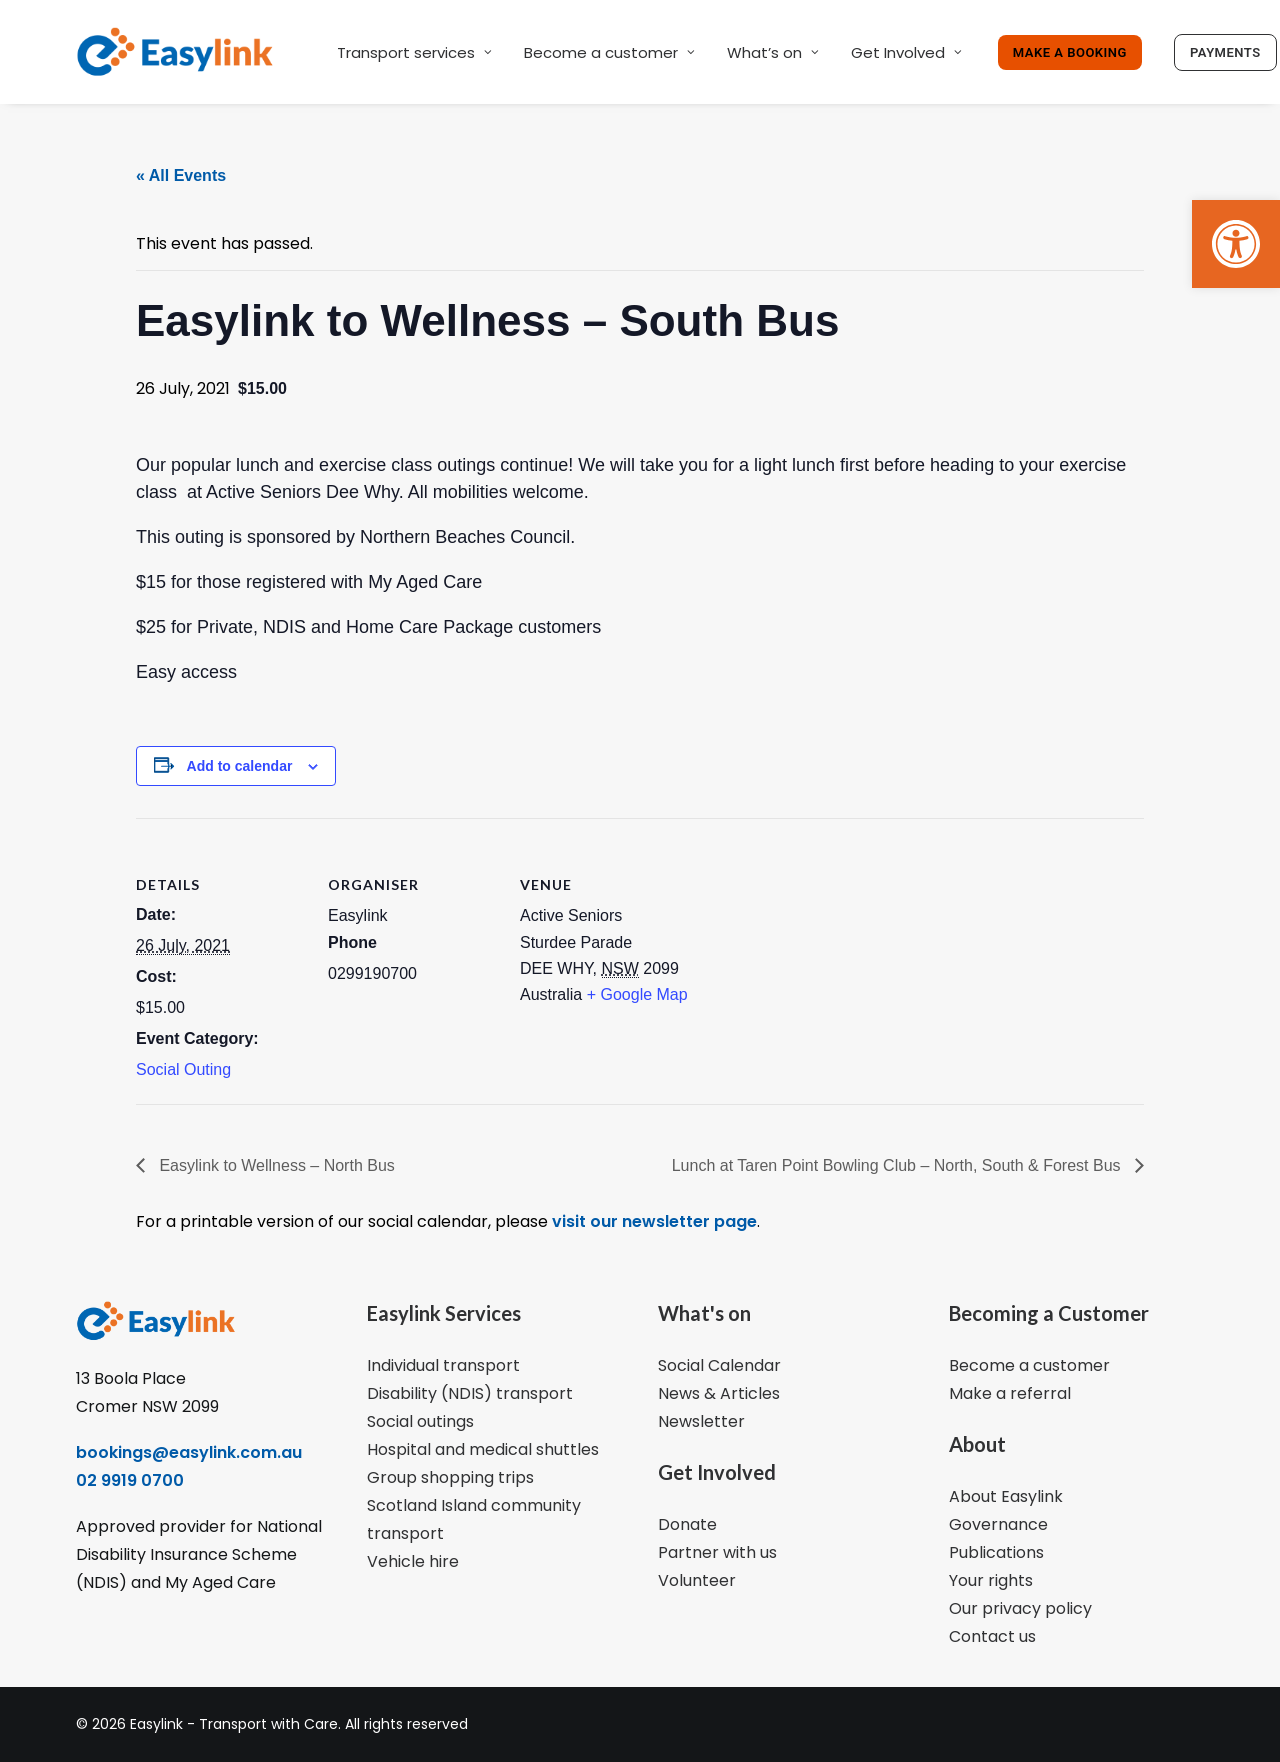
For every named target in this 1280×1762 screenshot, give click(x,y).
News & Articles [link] (719, 1393)
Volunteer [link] (697, 1580)
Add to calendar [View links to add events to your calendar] (240, 766)
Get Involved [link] (906, 52)
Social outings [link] (420, 1421)
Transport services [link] (414, 52)
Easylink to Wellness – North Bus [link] (275, 1165)
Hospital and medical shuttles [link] (483, 1449)
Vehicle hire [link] (413, 1561)
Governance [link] (998, 1524)
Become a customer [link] (609, 52)
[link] (1236, 244)
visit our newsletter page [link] (652, 1221)
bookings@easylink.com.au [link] (189, 1452)
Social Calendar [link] (719, 1365)
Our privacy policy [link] (1020, 1608)
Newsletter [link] (701, 1421)
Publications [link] (996, 1552)
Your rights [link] (991, 1580)
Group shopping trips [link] (450, 1477)
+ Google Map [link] (637, 994)
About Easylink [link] (1006, 1496)
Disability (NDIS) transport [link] (470, 1393)
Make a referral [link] (1010, 1393)
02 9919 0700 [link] (130, 1480)
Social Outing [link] (183, 1069)
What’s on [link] (773, 52)
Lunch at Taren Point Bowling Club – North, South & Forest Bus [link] (898, 1165)
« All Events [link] (181, 175)
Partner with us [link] (717, 1552)
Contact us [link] (992, 1636)
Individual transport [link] (443, 1365)
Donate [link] (687, 1524)
